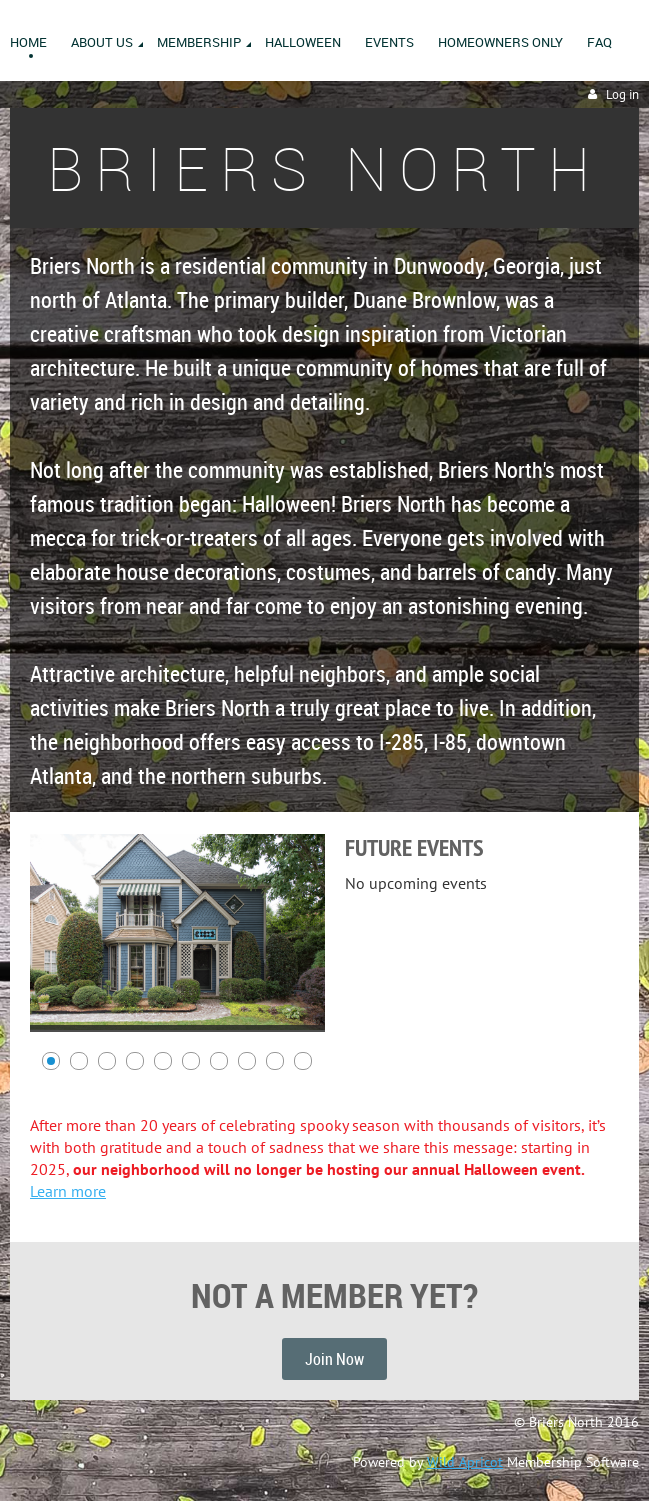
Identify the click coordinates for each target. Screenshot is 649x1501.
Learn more (68, 1191)
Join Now (334, 1359)
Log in (622, 94)
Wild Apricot (465, 1462)
